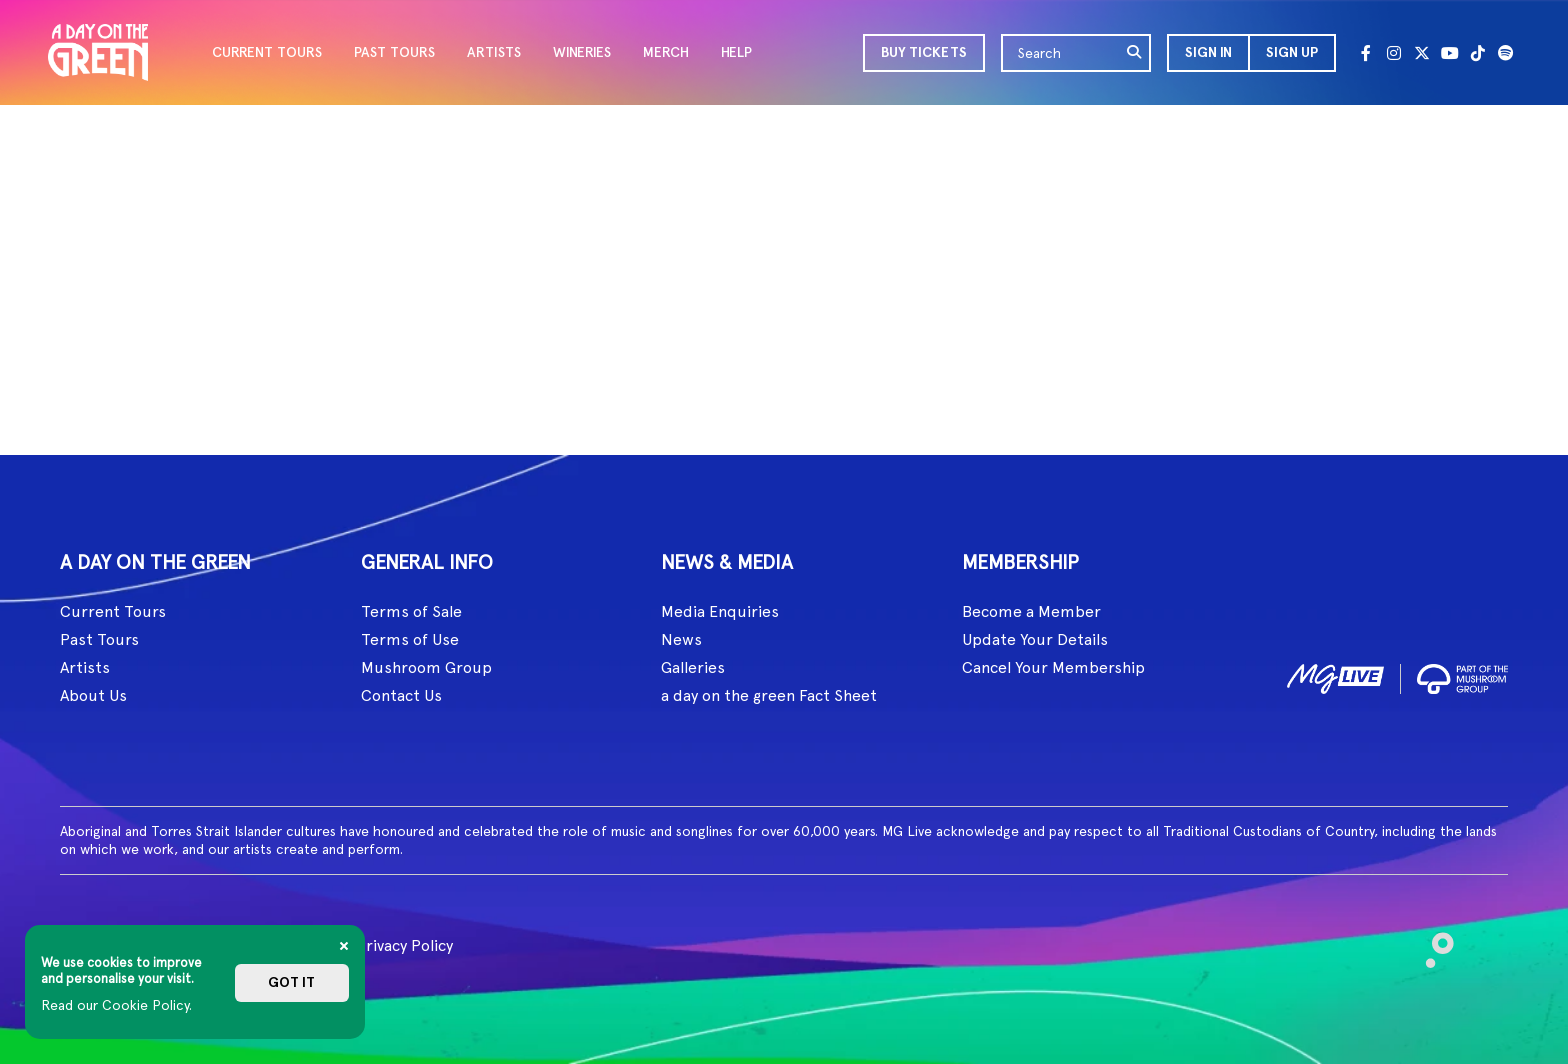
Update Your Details (1035, 639)
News (681, 639)
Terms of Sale (411, 611)
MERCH (666, 52)
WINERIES (582, 52)
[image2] (1462, 675)
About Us (93, 695)
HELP (736, 52)
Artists (85, 667)
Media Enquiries (720, 611)
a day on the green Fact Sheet (769, 695)
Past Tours (99, 639)
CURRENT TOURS (267, 52)
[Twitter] (1422, 53)
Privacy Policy (404, 945)
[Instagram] (1394, 53)
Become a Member (1031, 611)
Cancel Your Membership (1053, 667)
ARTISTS (494, 52)
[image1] (1335, 675)
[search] (1135, 53)
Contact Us (401, 695)
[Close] (344, 946)
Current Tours (113, 611)
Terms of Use (410, 639)
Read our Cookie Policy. (116, 1005)
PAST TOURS (394, 52)
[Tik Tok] (1478, 53)
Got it (291, 982)
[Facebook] (1366, 53)
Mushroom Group (426, 667)
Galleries (693, 667)
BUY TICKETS (924, 52)
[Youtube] (1450, 53)
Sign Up (1292, 52)
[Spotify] (1506, 53)
